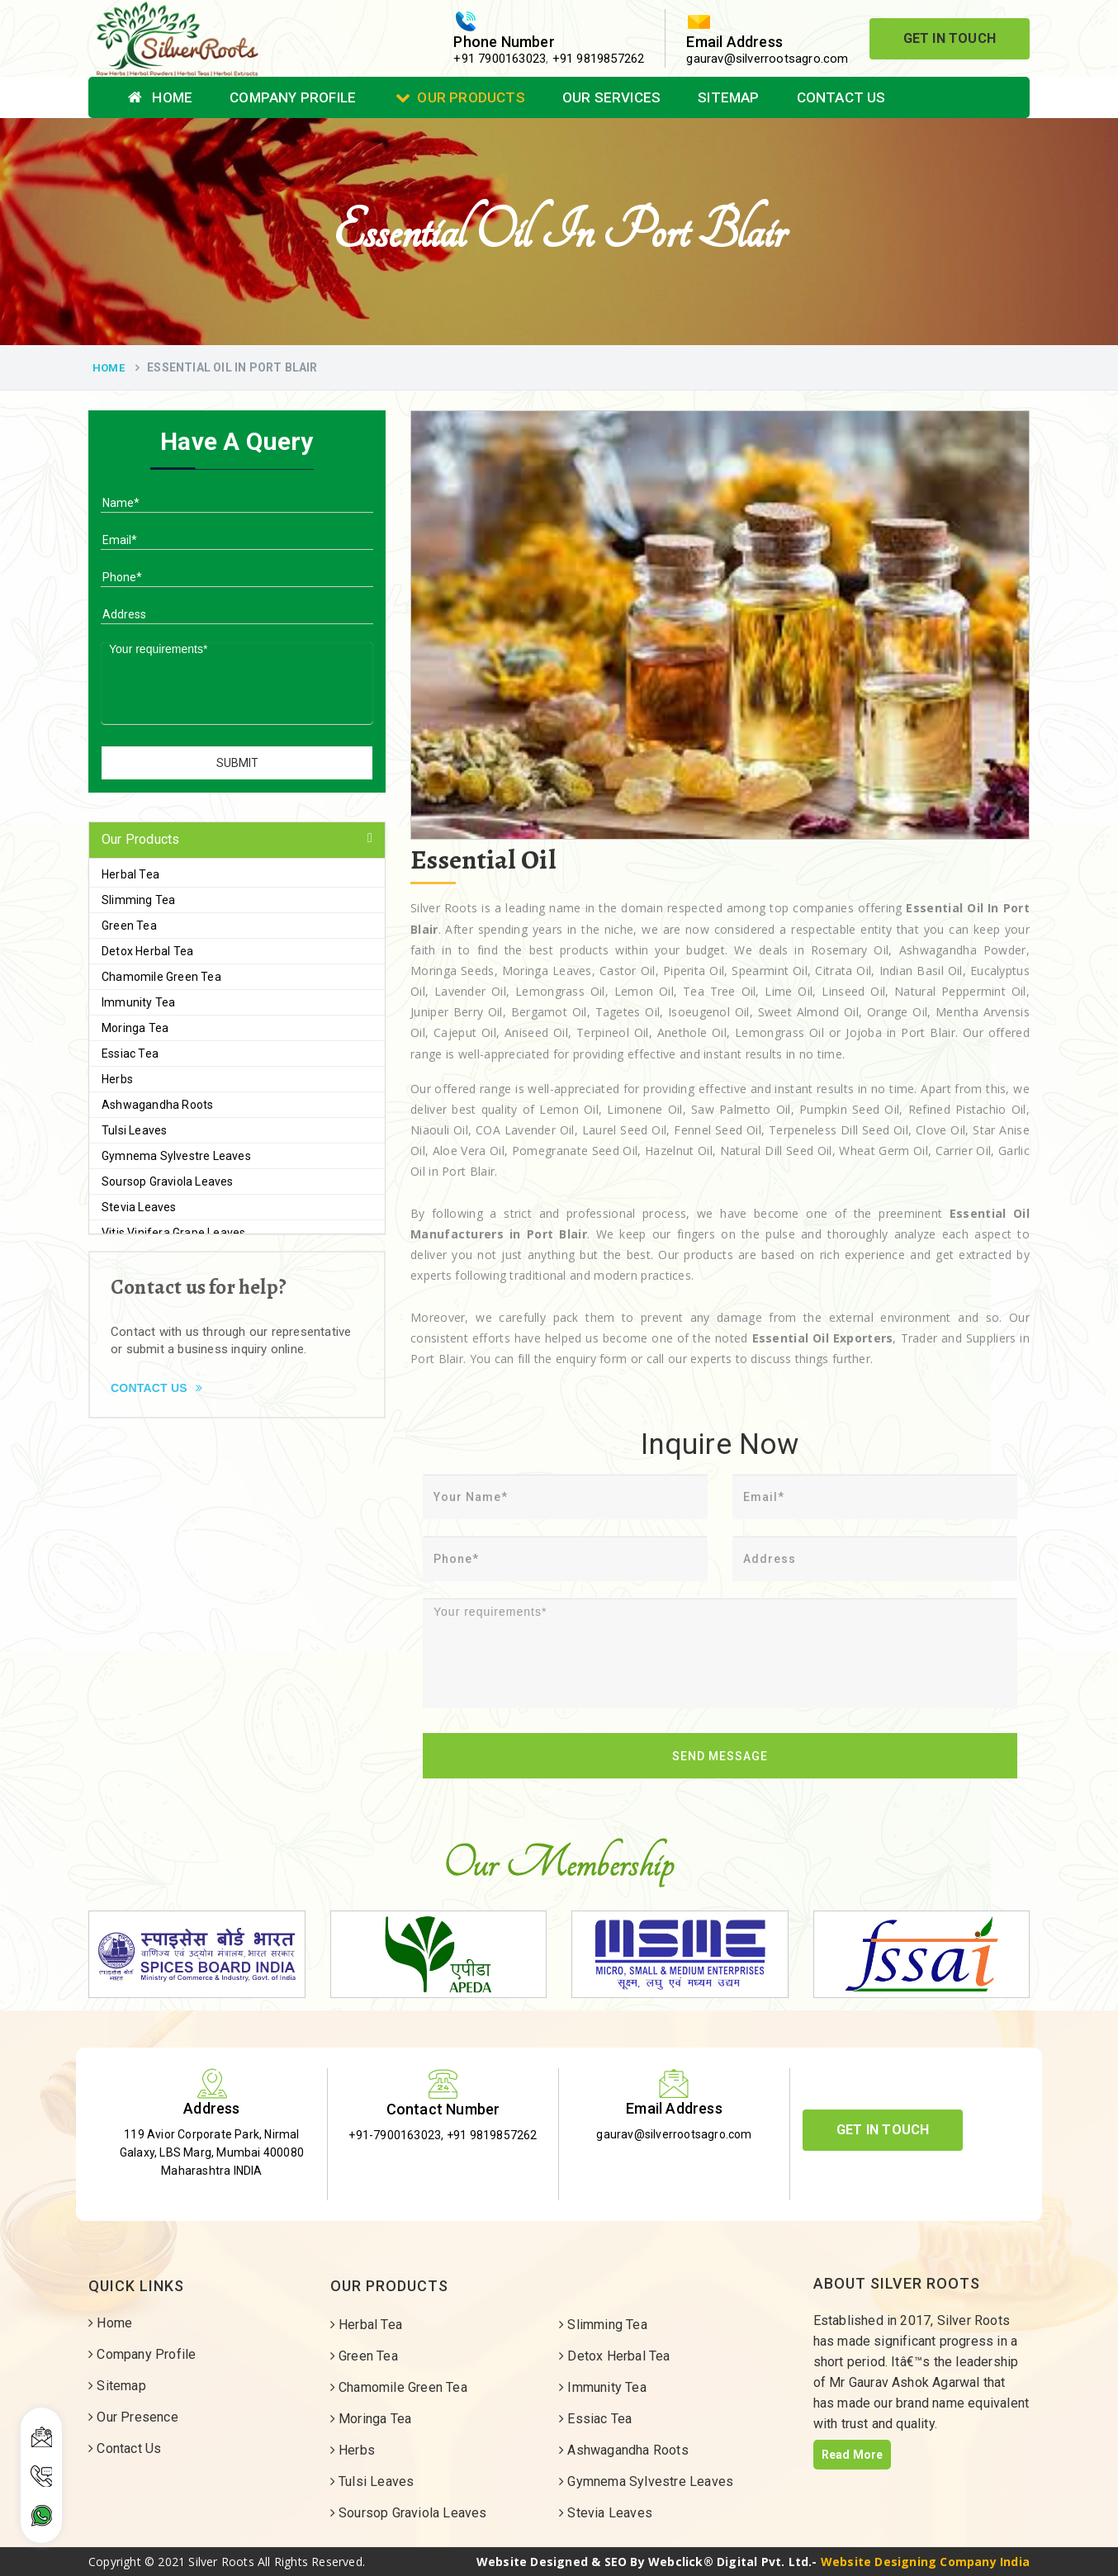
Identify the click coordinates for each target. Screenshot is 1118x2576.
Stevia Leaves (139, 1207)
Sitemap (728, 97)
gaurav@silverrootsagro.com (767, 58)
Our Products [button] (140, 839)
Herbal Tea (130, 874)
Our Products (460, 97)
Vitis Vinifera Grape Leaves (173, 1232)
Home (160, 97)
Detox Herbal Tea (147, 951)
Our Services (611, 97)
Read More (853, 2454)
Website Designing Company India (925, 2561)
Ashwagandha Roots (157, 1104)
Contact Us (841, 97)
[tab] (237, 840)
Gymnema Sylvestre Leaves (176, 1156)
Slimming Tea (138, 900)
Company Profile (293, 97)
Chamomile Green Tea (161, 976)
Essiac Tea (130, 1053)
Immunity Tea (138, 1002)
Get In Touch (949, 38)
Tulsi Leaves (134, 1130)
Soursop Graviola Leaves (168, 1181)
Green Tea (129, 925)
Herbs (117, 1079)
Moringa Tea (135, 1028)
